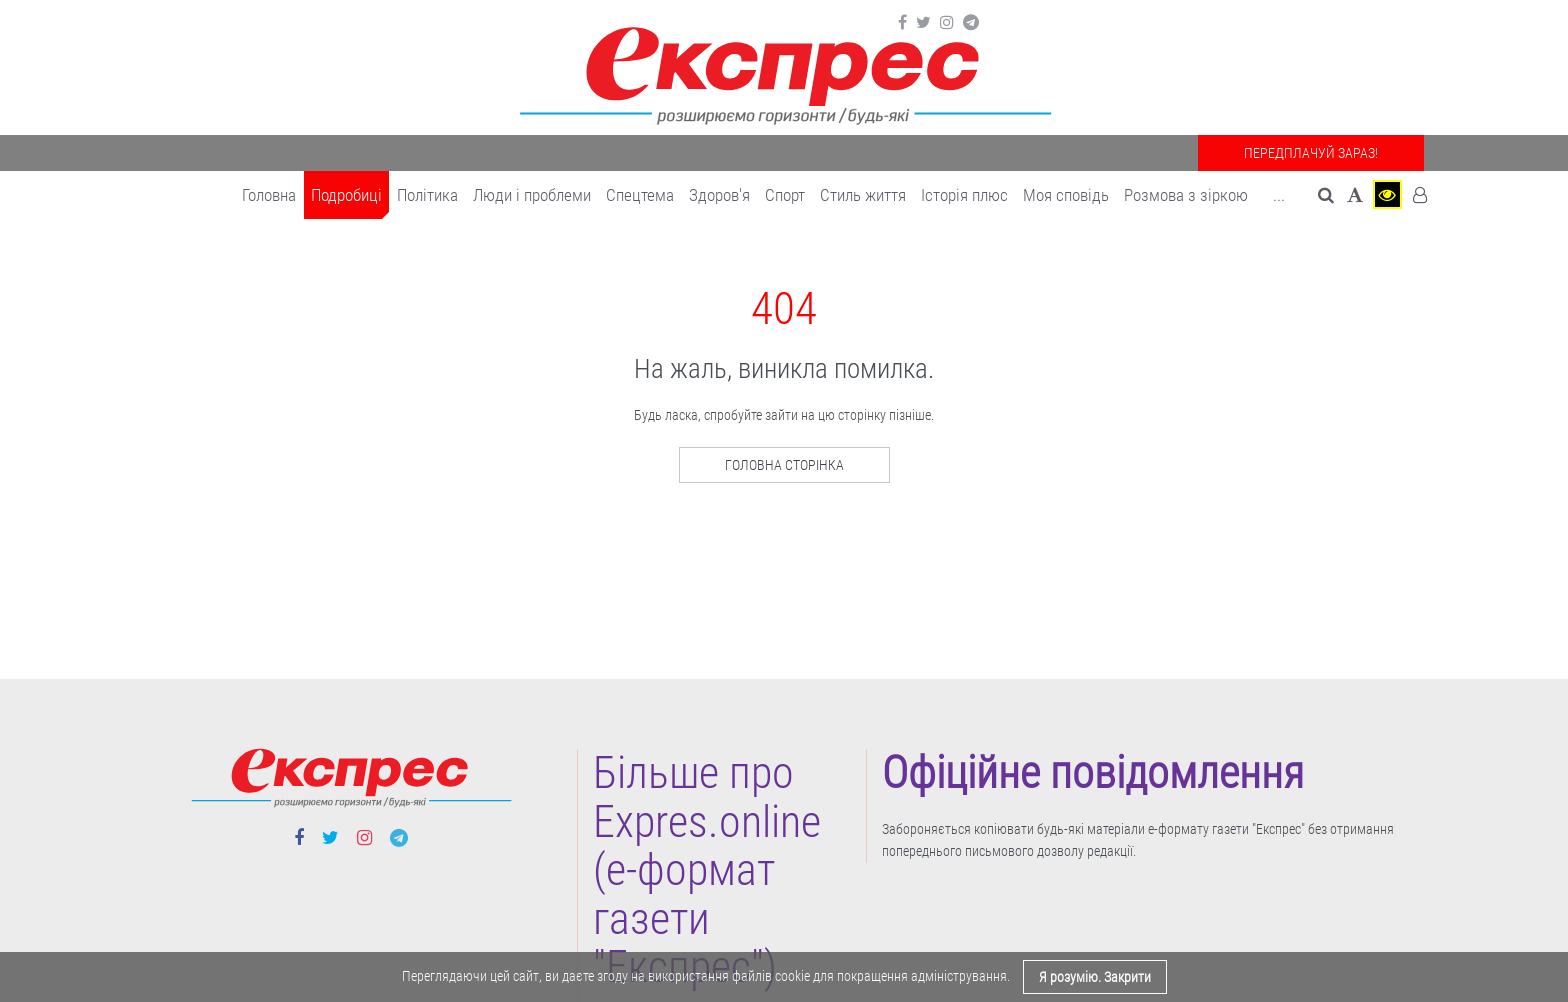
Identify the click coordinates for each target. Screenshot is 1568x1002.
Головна (269, 195)
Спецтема (640, 195)
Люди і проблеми (532, 195)
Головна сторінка (784, 465)
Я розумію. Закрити (1095, 977)
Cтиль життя (863, 195)
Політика (427, 195)
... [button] (1279, 195)
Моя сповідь (1066, 195)
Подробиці (346, 195)
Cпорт (785, 195)
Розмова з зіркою (1186, 195)
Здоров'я (719, 195)
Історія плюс (964, 195)
